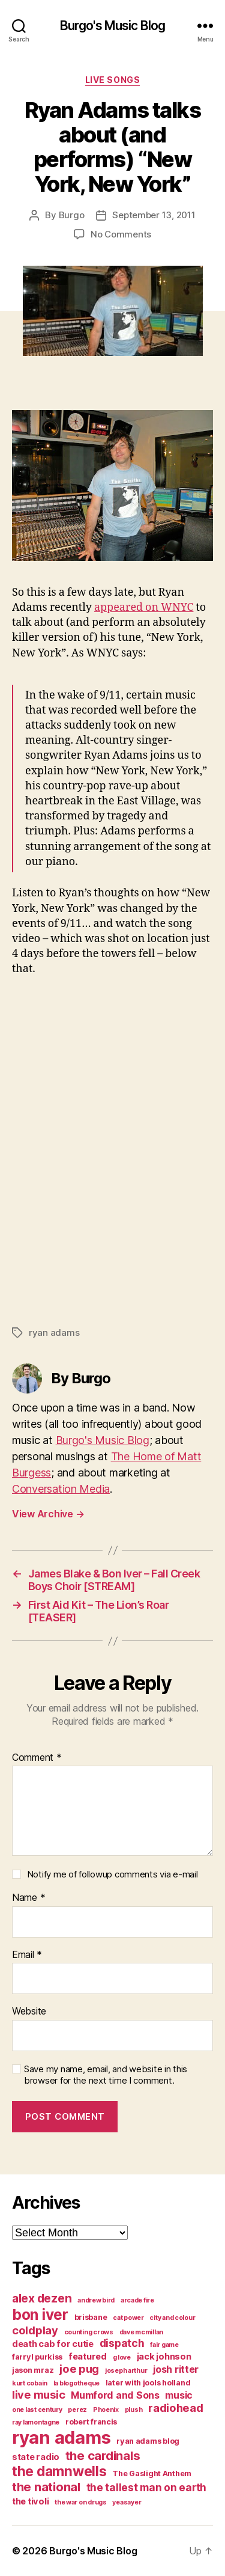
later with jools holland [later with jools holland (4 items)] (148, 2382)
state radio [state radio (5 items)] (35, 2457)
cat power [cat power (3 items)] (128, 2318)
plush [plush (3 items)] (134, 2410)
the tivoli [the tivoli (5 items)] (30, 2501)
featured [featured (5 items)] (87, 2356)
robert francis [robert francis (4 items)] (91, 2421)
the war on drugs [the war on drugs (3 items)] (81, 2502)
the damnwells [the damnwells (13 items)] (59, 2471)
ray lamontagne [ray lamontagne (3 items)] (35, 2422)
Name (28, 1897)
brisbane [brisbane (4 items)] (90, 2317)
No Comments (121, 234)
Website (29, 2011)
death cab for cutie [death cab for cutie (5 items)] (53, 2344)
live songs (112, 80)
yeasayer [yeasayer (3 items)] (126, 2502)
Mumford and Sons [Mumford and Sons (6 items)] (115, 2395)
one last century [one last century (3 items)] (37, 2410)
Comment (37, 1757)
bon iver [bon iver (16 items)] (40, 2314)
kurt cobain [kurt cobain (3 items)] (29, 2383)
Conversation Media (61, 1488)
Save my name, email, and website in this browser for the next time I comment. (105, 2075)
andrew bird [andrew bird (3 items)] (96, 2300)
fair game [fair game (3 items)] (164, 2345)
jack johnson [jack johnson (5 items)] (164, 2356)
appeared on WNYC (144, 607)
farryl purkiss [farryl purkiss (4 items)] (37, 2356)
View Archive (48, 1514)
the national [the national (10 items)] (46, 2486)
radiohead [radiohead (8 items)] (175, 2407)
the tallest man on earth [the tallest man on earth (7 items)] (146, 2487)
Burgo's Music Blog (112, 25)
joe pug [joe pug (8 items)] (79, 2368)
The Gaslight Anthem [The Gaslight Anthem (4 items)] (151, 2473)
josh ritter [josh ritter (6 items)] (176, 2369)
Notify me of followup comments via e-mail (112, 1874)
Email (27, 1955)
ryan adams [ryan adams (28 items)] (61, 2437)
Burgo (72, 215)
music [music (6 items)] (179, 2395)
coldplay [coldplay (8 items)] (35, 2330)
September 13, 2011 (153, 215)
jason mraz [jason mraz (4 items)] (32, 2370)
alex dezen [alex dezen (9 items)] (41, 2298)
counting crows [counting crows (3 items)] (88, 2332)
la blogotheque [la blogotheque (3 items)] (76, 2383)
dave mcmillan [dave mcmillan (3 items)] (141, 2332)
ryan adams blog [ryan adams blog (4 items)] (147, 2441)
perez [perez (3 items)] (77, 2410)
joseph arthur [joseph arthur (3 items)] (126, 2371)
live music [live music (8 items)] (38, 2394)
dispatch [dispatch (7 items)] (122, 2343)
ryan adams (54, 1332)
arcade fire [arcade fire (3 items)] (137, 2300)
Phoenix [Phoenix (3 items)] (106, 2410)
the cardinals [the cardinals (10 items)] (102, 2455)
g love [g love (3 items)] (122, 2357)
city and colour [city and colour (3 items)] (172, 2318)
